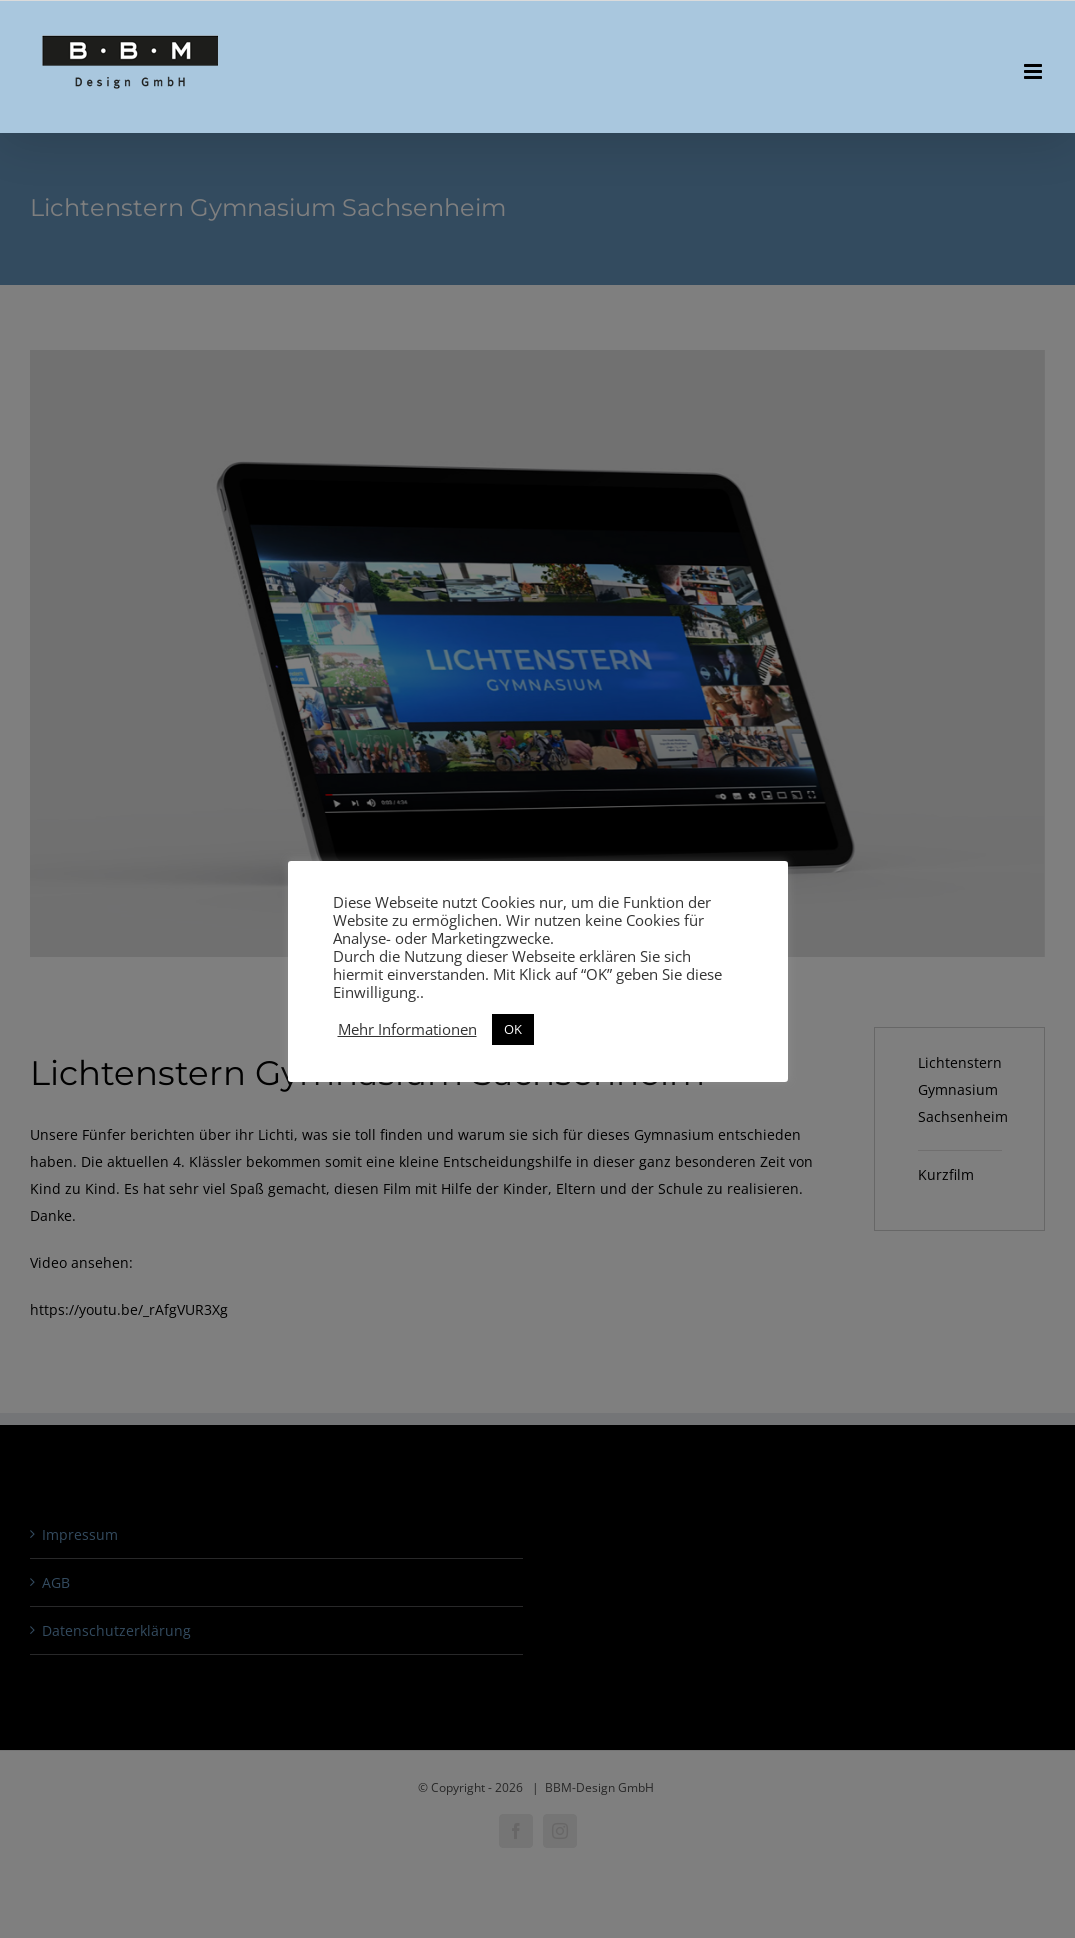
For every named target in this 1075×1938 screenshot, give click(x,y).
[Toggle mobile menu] (1034, 71)
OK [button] (513, 1029)
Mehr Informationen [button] (407, 1029)
